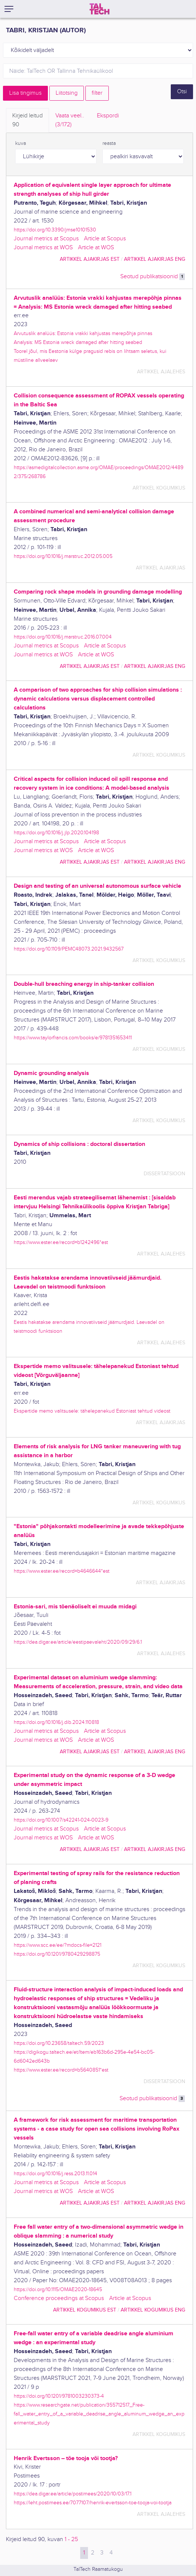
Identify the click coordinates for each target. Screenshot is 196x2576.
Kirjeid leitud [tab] (27, 120)
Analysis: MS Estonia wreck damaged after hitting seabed (78, 342)
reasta (109, 143)
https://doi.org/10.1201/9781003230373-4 (59, 2396)
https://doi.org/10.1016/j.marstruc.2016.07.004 (63, 637)
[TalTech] (99, 9)
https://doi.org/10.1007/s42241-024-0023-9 (61, 1820)
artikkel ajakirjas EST (90, 259)
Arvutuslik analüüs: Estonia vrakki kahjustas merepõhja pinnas (83, 333)
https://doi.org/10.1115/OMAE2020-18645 (58, 2289)
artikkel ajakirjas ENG (154, 259)
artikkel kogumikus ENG (153, 2310)
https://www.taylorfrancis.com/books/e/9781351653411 (73, 1037)
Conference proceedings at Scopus (59, 2298)
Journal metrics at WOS (43, 247)
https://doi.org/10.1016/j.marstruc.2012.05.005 (63, 556)
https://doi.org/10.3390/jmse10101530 (55, 230)
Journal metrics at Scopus (46, 238)
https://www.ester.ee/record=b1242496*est (61, 1242)
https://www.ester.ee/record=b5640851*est (61, 2070)
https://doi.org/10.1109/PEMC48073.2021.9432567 (69, 949)
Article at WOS (96, 247)
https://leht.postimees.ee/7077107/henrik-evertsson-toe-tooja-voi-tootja (93, 2502)
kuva (20, 143)
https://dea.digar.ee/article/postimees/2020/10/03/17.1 (72, 2494)
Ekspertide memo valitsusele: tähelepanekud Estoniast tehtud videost (92, 1411)
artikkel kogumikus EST (84, 2310)
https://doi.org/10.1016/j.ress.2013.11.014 (55, 2173)
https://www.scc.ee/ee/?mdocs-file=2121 (57, 1945)
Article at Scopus (105, 238)
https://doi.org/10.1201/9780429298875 (57, 1954)
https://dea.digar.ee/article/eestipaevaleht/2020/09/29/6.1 (78, 1642)
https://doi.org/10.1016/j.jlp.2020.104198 (56, 832)
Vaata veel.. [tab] (69, 120)
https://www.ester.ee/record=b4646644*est (62, 1571)
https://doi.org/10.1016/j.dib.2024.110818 (56, 1722)
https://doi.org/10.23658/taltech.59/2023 (59, 2043)
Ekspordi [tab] (108, 115)
